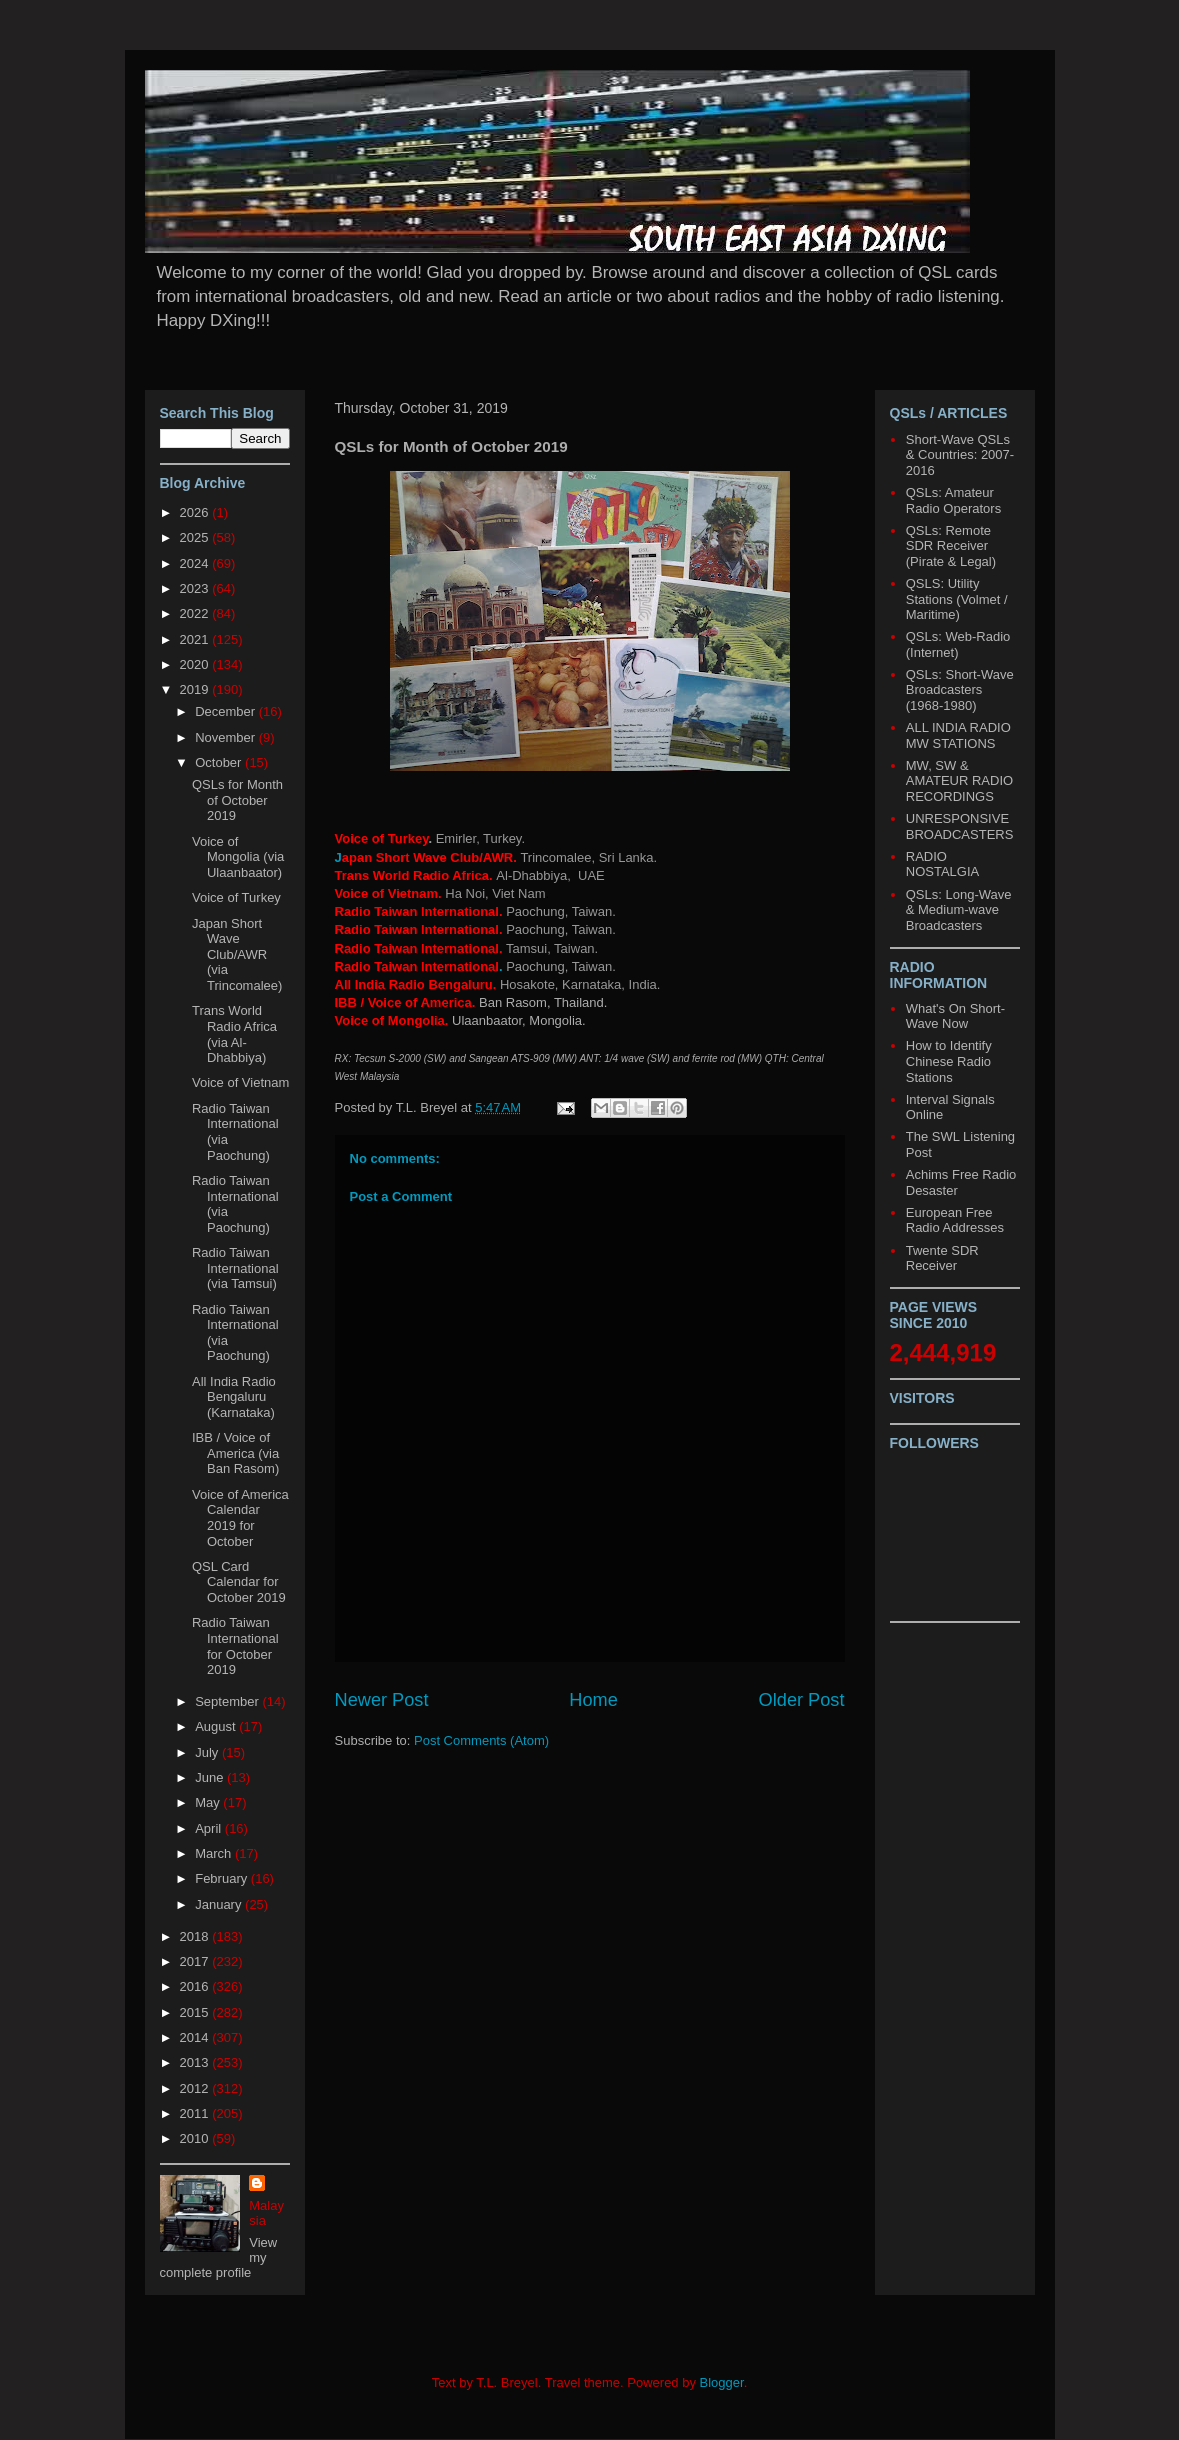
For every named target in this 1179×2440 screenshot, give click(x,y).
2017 (196, 1961)
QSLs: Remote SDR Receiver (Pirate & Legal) (951, 546)
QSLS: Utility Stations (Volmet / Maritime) (957, 599)
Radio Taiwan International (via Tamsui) (235, 1268)
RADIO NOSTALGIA (942, 864)
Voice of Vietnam (240, 1082)
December (227, 711)
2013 (196, 2062)
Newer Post (382, 1700)
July (208, 1752)
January (220, 1904)
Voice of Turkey (236, 897)
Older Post (802, 1700)
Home (593, 1700)
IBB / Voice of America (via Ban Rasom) (235, 1453)
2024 (196, 563)
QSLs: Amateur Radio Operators (953, 500)
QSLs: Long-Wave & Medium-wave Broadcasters (959, 910)
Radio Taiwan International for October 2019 (235, 1646)
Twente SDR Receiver (942, 1258)
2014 (196, 2037)
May (209, 1802)
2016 (196, 1986)
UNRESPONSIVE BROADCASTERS (960, 826)
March (215, 1853)
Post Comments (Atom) (481, 1740)
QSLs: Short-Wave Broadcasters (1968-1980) (960, 690)
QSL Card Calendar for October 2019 (239, 1582)
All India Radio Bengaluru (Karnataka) (234, 1397)
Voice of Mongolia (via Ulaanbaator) (238, 857)
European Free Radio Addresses (955, 1220)
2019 (196, 689)
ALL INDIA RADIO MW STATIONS (958, 735)
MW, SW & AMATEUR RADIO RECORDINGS (959, 781)
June (211, 1777)
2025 (196, 537)
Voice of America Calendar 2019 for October (240, 1518)
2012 (196, 2088)
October (220, 762)
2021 (196, 639)
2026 (196, 512)
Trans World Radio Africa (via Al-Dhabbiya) (234, 1034)
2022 (196, 613)
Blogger (722, 2382)
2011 (196, 2113)
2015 (196, 2012)
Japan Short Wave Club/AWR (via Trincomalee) (237, 954)
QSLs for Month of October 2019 (237, 800)
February (223, 1878)
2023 (196, 588)
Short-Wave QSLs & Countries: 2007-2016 (960, 455)
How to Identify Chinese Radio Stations (949, 1061)
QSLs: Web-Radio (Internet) (958, 644)
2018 (196, 1936)
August (217, 1726)
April (210, 1828)
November (227, 737)
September (228, 1701)
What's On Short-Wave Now (955, 1016)
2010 (196, 2138)
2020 (196, 664)
